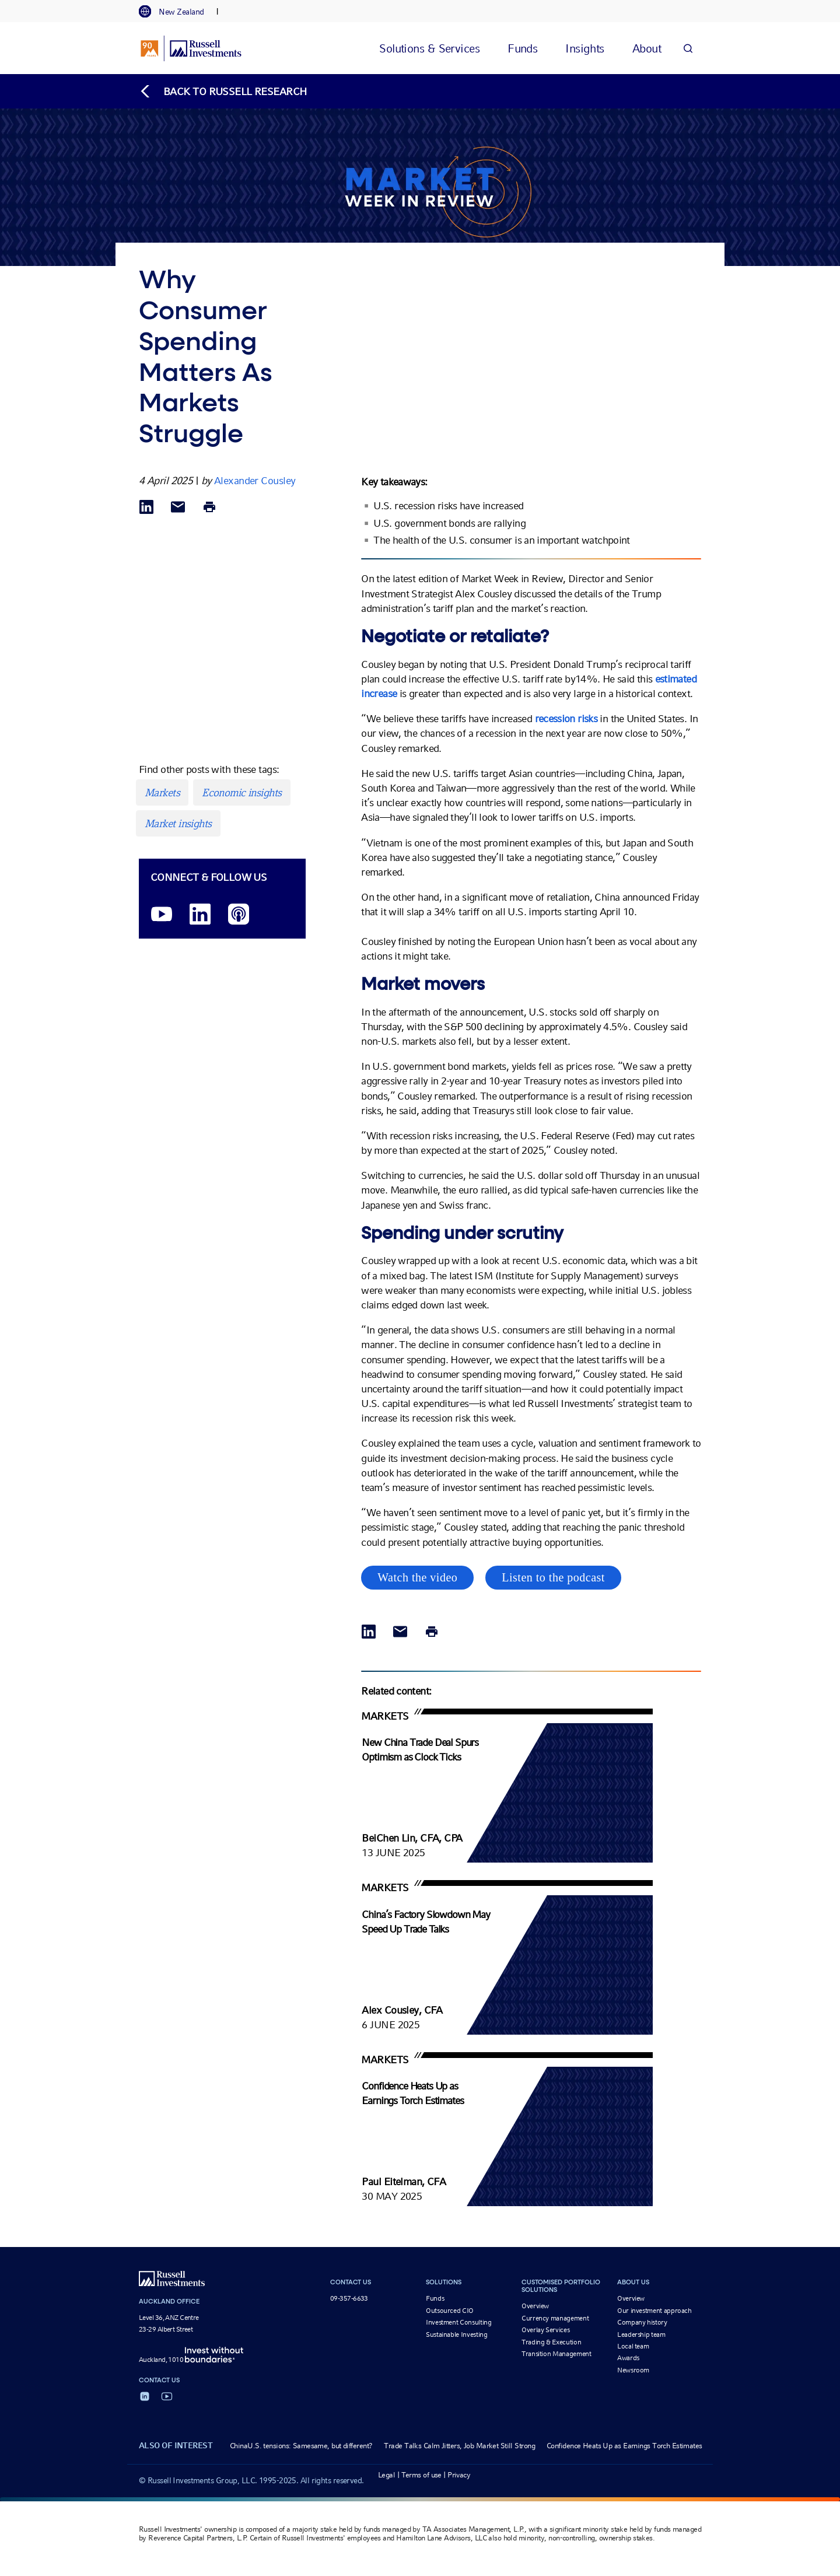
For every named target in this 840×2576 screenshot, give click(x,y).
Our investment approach (654, 2310)
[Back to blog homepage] (223, 91)
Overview (535, 2306)
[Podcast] (238, 915)
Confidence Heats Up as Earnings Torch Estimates (624, 2445)
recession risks (566, 718)
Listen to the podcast (553, 1577)
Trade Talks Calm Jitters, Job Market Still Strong (459, 2445)
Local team (633, 2346)
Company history (642, 2322)
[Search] (687, 48)
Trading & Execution (551, 2342)
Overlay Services (545, 2330)
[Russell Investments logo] (191, 48)
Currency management (555, 2318)
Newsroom (633, 2370)
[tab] (177, 12)
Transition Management (556, 2354)
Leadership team (641, 2334)
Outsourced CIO (450, 2310)
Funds (435, 2298)
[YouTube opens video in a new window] (161, 915)
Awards (628, 2358)
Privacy (458, 2474)
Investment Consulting (458, 2322)
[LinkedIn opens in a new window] (200, 915)
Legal (386, 2474)
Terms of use (421, 2474)
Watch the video (417, 1577)
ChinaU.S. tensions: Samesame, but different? (301, 2445)
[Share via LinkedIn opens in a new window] (146, 507)
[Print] (209, 507)
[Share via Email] (178, 507)
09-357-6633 (349, 2298)
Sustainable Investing (456, 2334)
